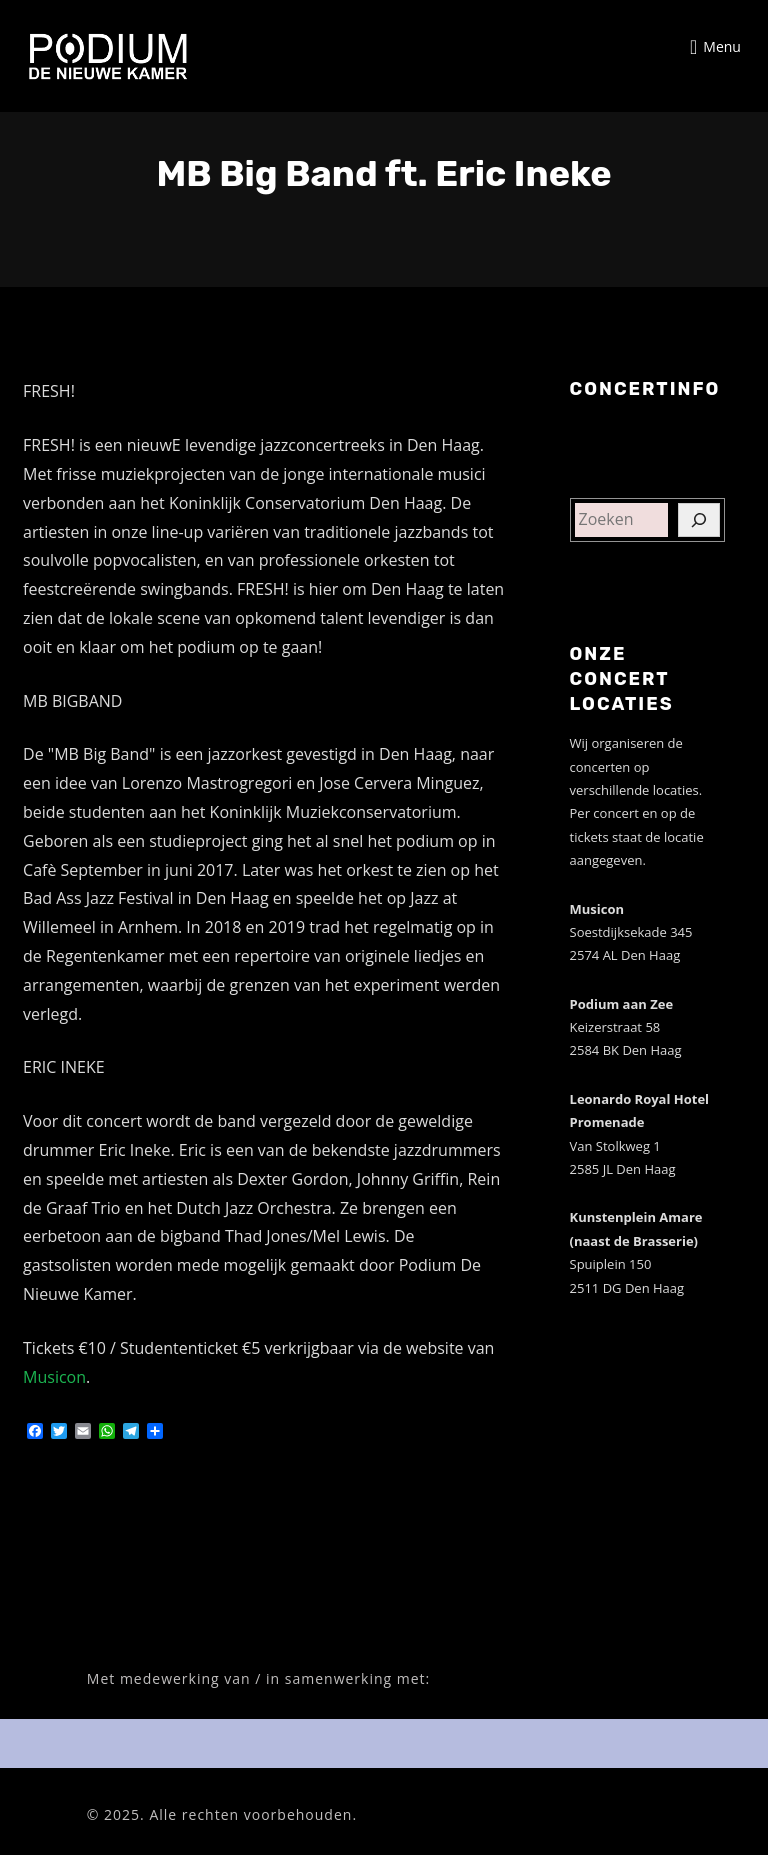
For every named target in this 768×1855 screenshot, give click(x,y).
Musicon (54, 1377)
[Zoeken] (699, 520)
